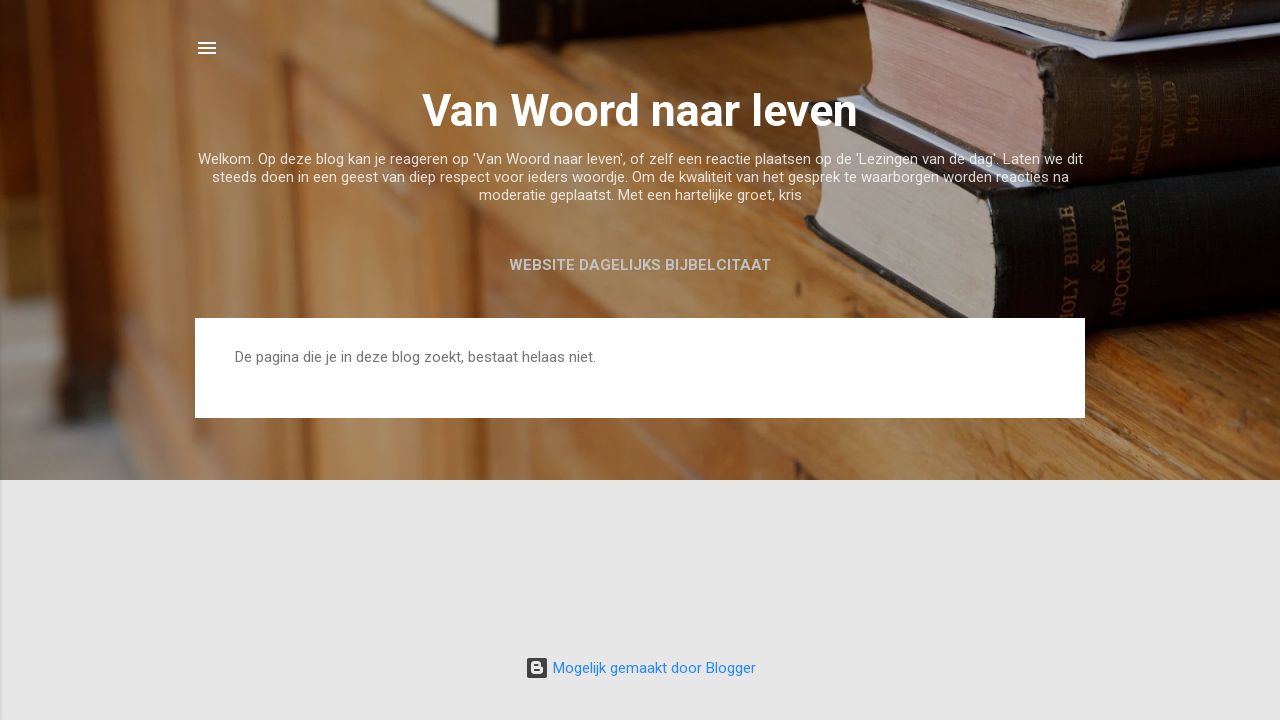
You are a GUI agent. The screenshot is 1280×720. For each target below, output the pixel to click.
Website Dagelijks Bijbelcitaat (640, 265)
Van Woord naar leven (640, 110)
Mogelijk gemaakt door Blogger (640, 668)
